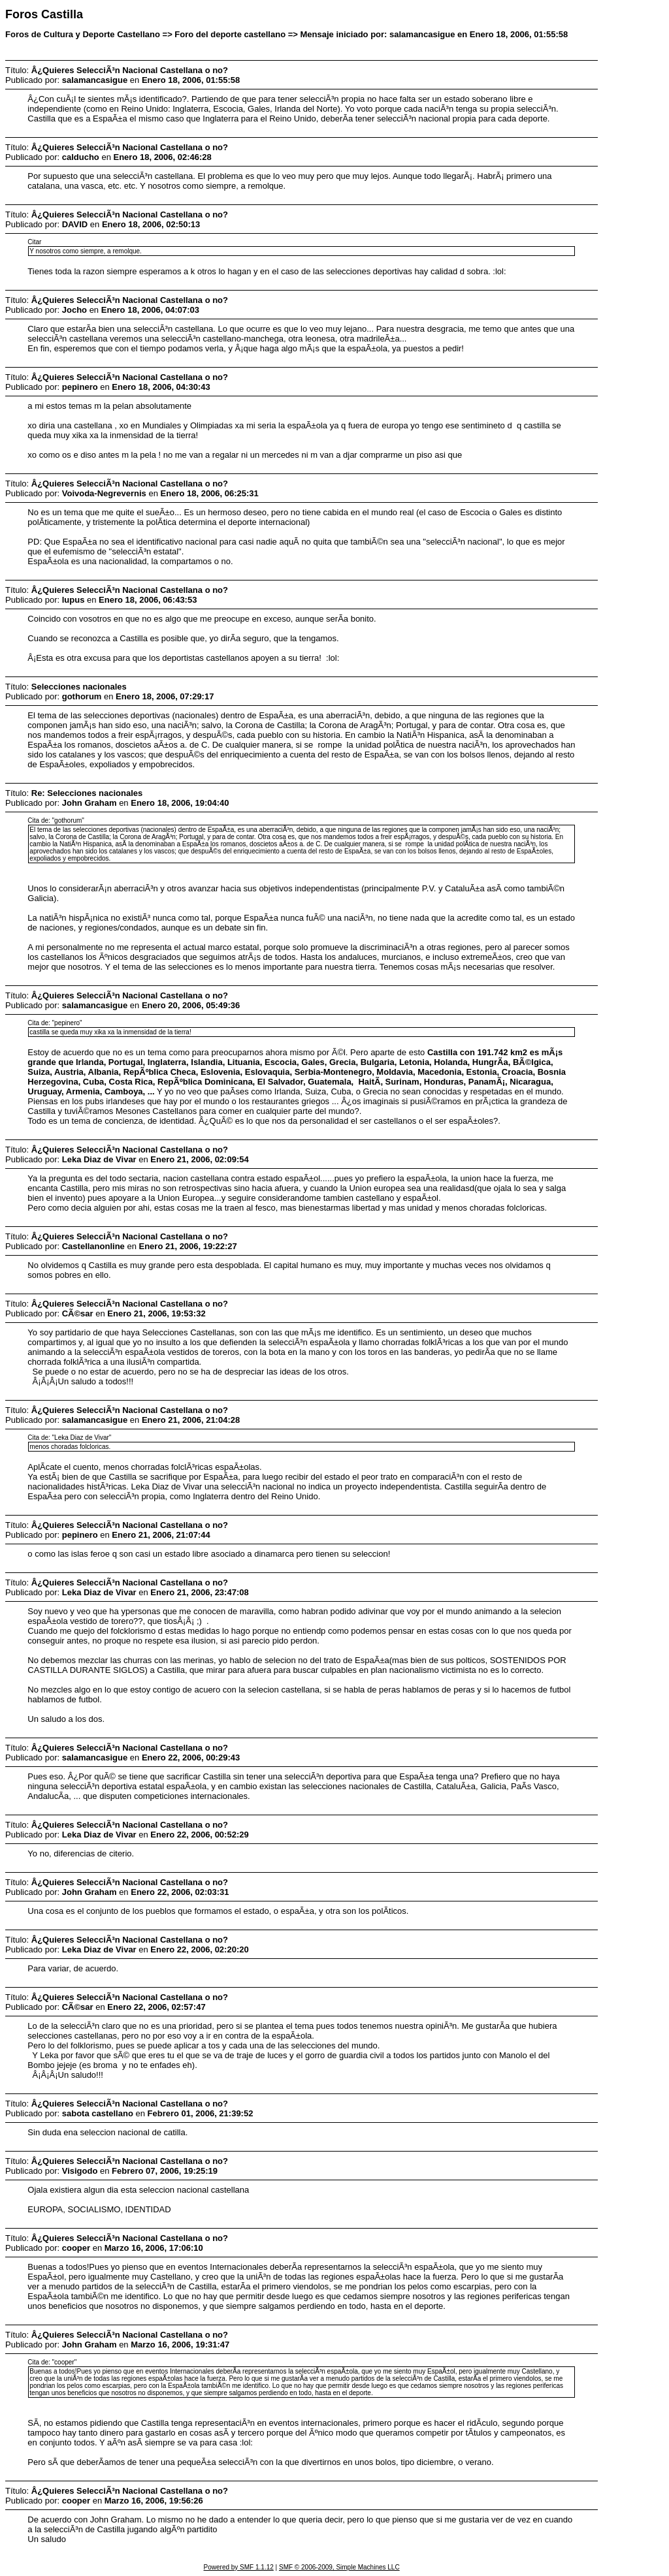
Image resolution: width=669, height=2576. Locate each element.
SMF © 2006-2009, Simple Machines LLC (339, 2567)
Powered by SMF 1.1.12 (239, 2567)
